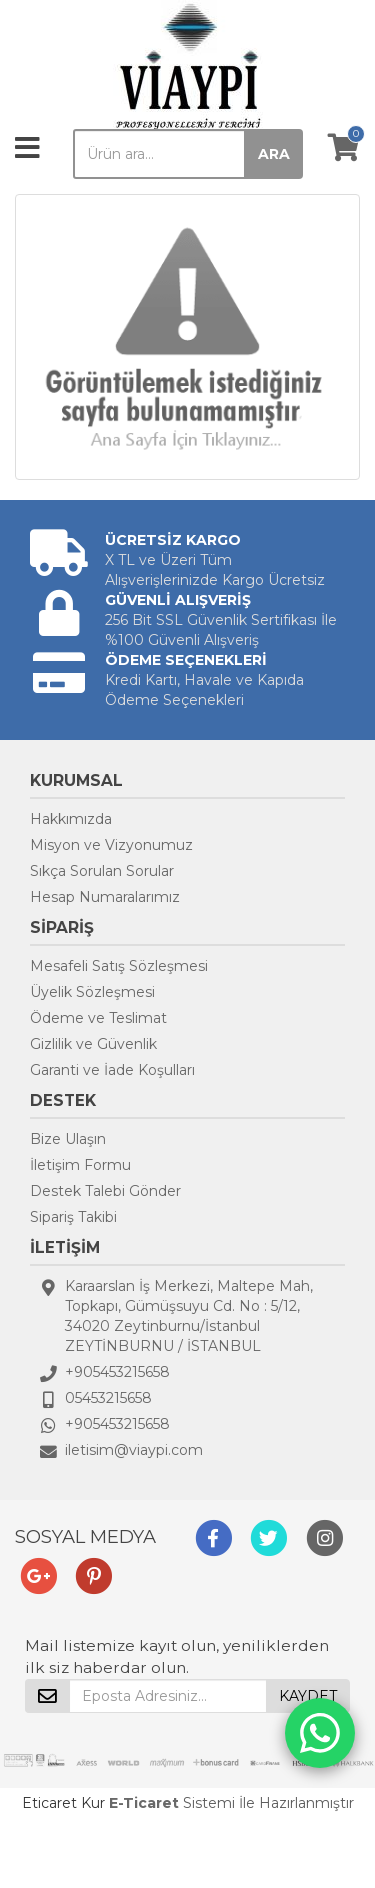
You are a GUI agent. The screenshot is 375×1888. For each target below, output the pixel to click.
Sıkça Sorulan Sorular (102, 871)
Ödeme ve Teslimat (98, 1018)
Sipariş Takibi (73, 1217)
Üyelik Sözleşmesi (92, 992)
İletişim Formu (80, 1165)
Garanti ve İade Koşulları (112, 1070)
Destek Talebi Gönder (105, 1191)
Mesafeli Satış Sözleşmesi (119, 966)
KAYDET (308, 1696)
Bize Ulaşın (68, 1139)
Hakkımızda (71, 819)
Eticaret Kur (63, 1803)
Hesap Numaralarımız (105, 897)
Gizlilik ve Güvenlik (93, 1044)
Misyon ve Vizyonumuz (111, 845)
